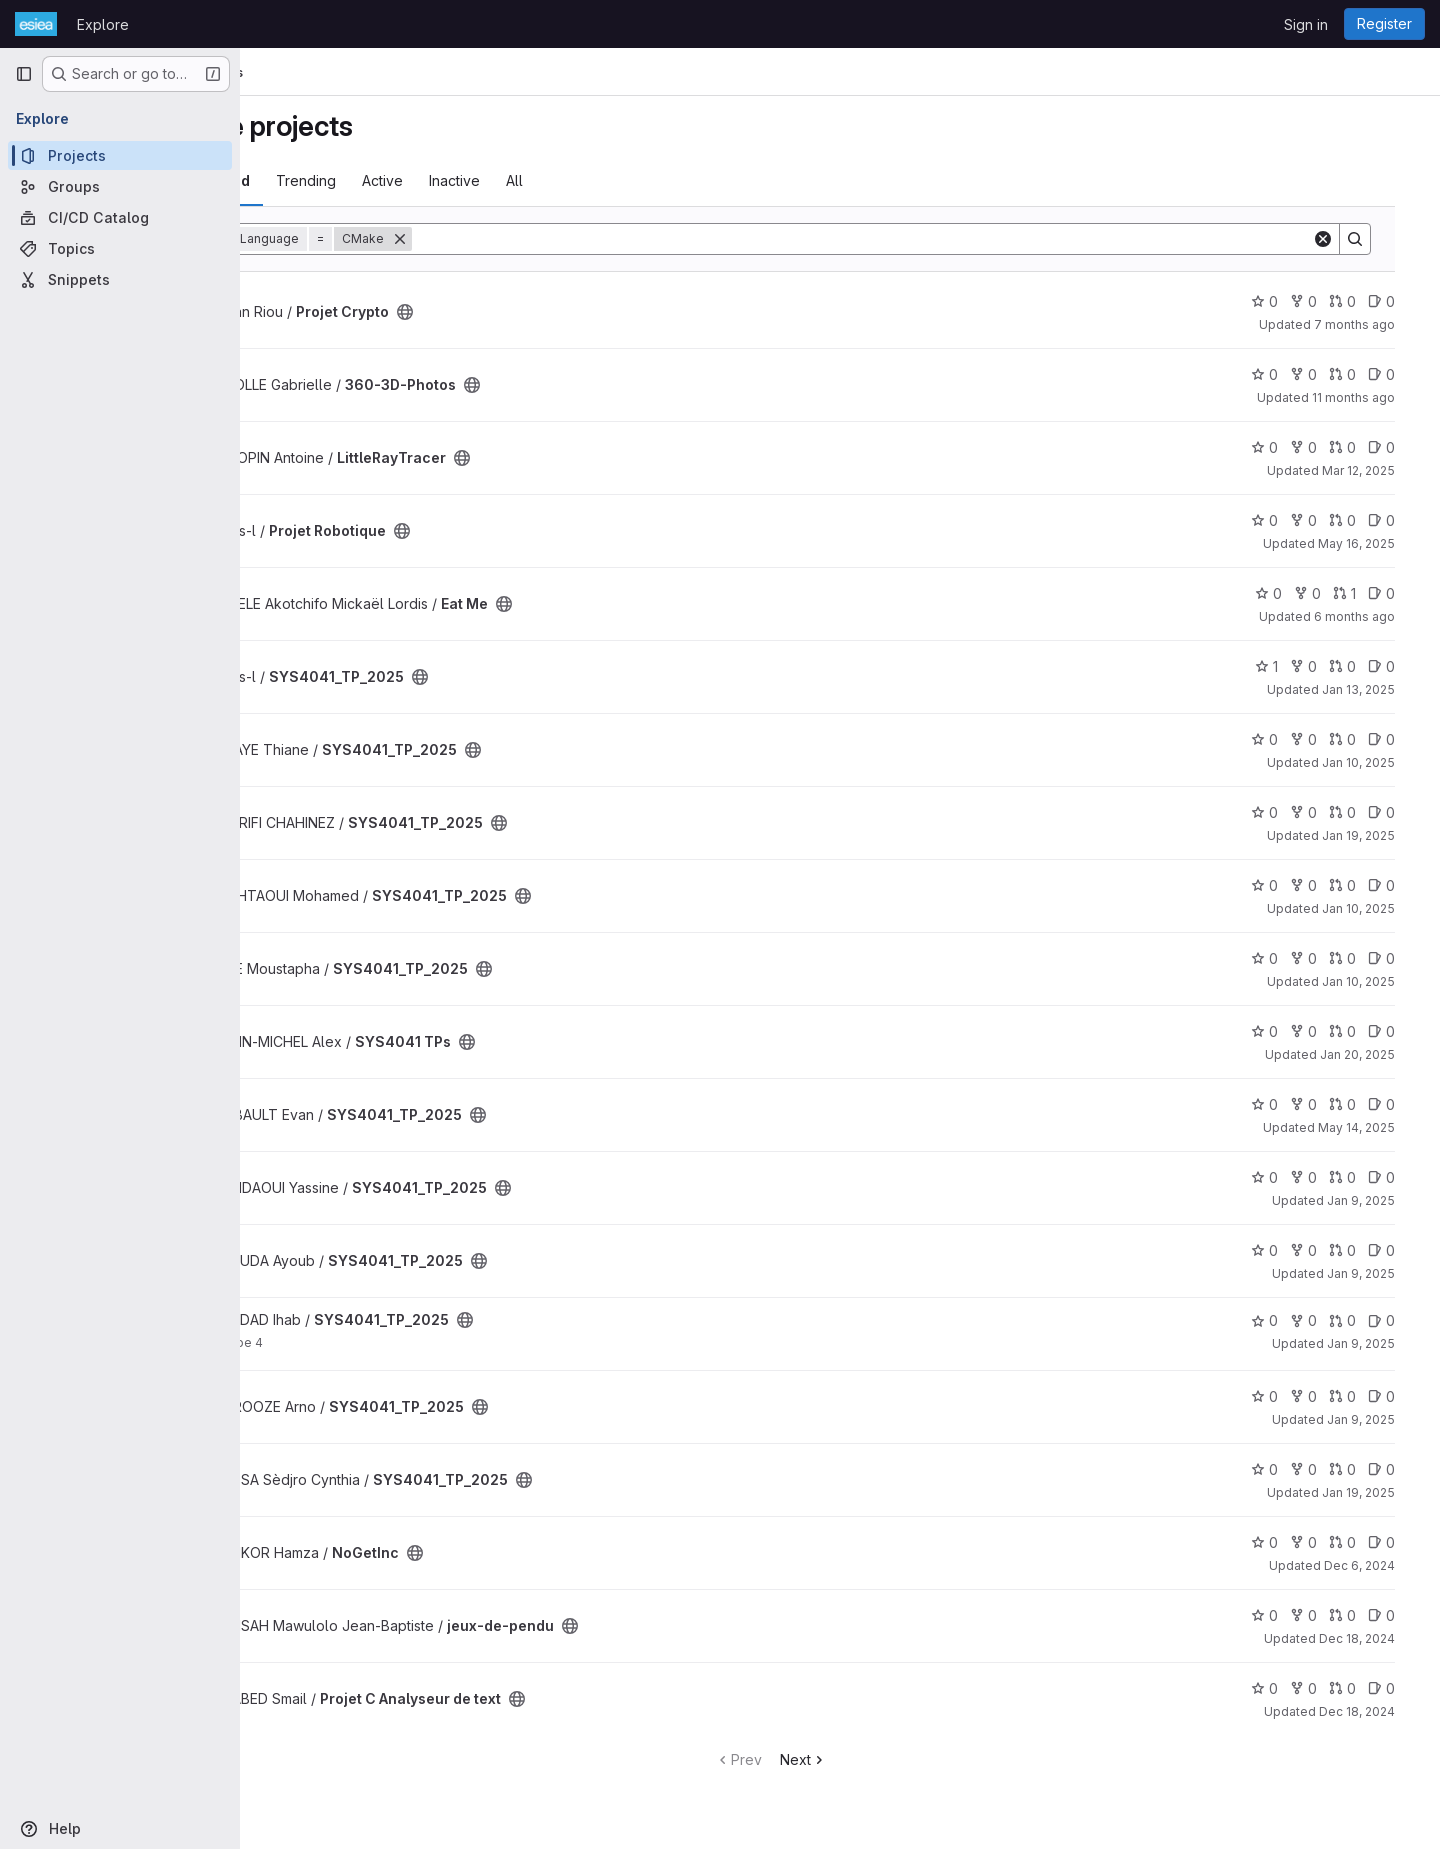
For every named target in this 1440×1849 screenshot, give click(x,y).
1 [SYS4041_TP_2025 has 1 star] (1287, 666)
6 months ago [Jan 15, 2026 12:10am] (1375, 616)
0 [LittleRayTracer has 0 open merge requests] (1363, 447)
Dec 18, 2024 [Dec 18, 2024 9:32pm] (1378, 1711)
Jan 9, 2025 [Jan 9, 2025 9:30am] (1382, 1343)
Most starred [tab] (322, 180)
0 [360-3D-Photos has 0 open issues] (1402, 374)
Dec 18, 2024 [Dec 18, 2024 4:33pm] (1378, 1638)
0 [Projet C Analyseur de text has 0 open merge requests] (1363, 1688)
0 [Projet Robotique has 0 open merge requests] (1363, 520)
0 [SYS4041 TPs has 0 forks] (1324, 1031)
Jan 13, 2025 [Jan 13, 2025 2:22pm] (1379, 689)
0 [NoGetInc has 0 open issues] (1402, 1542)
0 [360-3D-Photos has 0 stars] (1285, 374)
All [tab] (631, 180)
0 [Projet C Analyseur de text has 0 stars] (1285, 1688)
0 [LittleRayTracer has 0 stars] (1285, 447)
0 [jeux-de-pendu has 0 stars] (1285, 1615)
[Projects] (120, 155)
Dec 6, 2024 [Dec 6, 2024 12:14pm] (1380, 1565)
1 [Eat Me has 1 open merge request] (1365, 593)
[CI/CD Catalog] (120, 217)
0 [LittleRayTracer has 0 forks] (1324, 447)
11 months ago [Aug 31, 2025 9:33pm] (1374, 397)
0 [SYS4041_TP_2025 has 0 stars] (1285, 739)
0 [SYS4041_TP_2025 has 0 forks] (1324, 666)
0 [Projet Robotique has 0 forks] (1324, 520)
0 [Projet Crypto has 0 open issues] (1402, 301)
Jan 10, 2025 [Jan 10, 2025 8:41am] (1379, 908)
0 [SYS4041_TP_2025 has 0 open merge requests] (1363, 666)
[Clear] (1344, 239)
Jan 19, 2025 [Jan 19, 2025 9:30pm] (1379, 1492)
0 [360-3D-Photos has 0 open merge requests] (1363, 374)
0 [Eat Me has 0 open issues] (1402, 593)
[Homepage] (36, 24)
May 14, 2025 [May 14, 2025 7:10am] (1377, 1127)
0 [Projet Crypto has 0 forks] (1324, 301)
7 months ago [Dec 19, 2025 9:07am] (1375, 324)
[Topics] (120, 248)
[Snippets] (120, 279)
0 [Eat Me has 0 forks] (1328, 593)
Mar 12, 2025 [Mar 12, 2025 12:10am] (1379, 470)
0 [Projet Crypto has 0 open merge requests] (1363, 301)
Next (872, 1759)
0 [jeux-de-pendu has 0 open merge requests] (1363, 1615)
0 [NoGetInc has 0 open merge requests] (1363, 1542)
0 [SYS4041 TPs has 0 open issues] (1402, 1031)
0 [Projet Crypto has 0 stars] (1285, 301)
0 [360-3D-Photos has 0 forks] (1324, 374)
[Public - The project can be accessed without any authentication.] (522, 312)
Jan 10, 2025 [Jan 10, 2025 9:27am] (1379, 762)
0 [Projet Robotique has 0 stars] (1285, 520)
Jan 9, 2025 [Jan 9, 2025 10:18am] (1382, 1200)
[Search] (931, 239)
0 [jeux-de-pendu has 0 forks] (1324, 1615)
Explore (103, 24)
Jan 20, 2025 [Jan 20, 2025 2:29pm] (1378, 1054)
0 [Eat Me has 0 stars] (1289, 593)
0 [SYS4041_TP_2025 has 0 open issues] (1402, 666)
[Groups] (120, 186)
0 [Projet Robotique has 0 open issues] (1402, 520)
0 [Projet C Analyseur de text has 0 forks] (1324, 1688)
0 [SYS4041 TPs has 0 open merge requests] (1363, 1031)
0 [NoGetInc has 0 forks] (1324, 1542)
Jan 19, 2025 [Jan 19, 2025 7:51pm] (1379, 835)
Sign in (1306, 24)
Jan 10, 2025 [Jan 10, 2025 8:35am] (1379, 981)
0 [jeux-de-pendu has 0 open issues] (1402, 1615)
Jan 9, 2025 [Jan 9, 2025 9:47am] (1382, 1273)
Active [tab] (499, 180)
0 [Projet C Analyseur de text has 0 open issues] (1402, 1688)
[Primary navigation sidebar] (24, 74)
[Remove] (517, 239)
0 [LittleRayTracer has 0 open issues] (1402, 447)
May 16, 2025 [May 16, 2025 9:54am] (1377, 543)
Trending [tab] (423, 180)
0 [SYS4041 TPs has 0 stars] (1285, 1031)
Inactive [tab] (571, 180)
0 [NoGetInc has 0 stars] (1285, 1542)
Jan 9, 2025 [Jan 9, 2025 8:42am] (1382, 1419)
